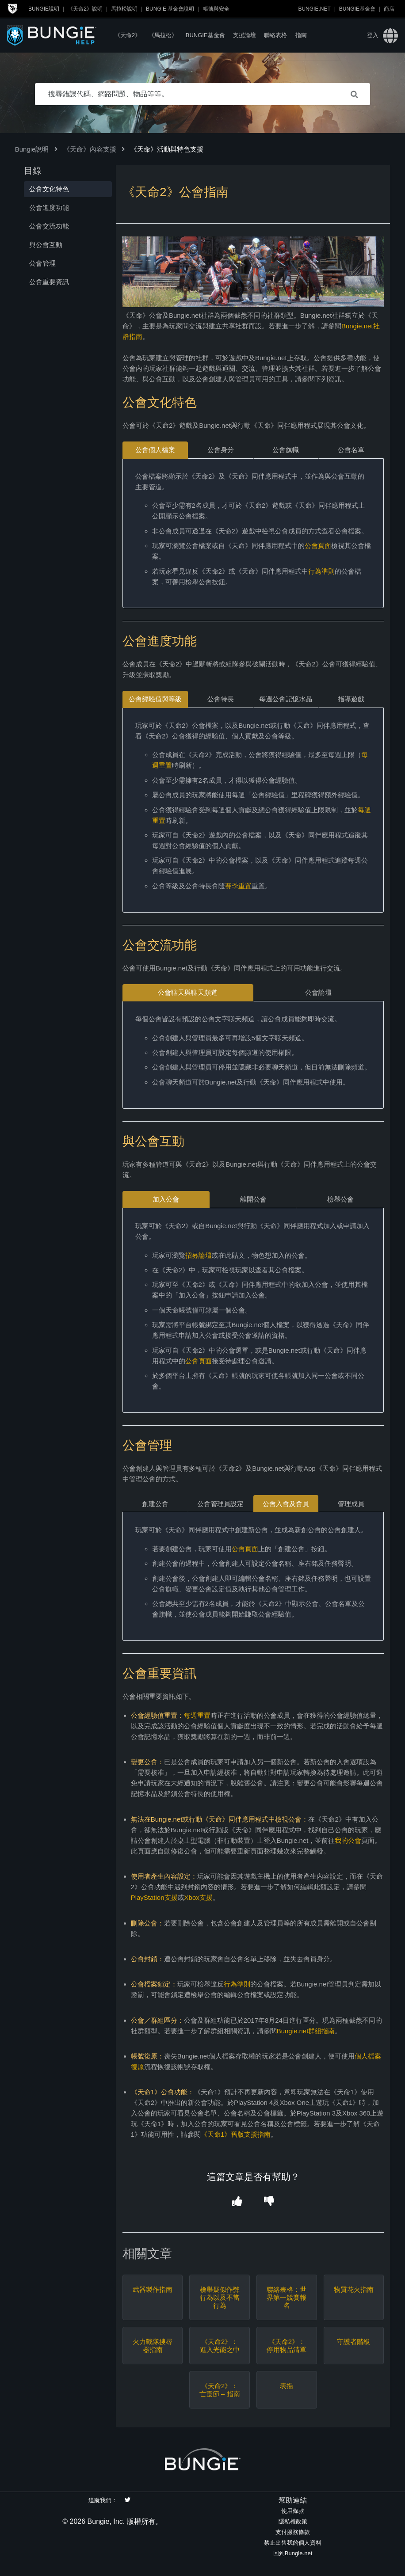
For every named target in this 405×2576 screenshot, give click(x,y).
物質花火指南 (354, 2289)
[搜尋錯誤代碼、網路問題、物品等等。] (202, 94)
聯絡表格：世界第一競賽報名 (286, 2297)
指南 (301, 35)
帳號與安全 (216, 9)
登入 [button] (372, 35)
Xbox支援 (198, 1897)
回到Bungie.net (293, 2553)
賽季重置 (238, 886)
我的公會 (348, 1840)
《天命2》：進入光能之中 (220, 2345)
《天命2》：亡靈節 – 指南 (219, 2389)
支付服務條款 (292, 2532)
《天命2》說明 (85, 9)
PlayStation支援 (154, 1897)
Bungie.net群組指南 (306, 2031)
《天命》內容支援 (89, 149)
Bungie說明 (43, 9)
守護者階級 (353, 2341)
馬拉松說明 (124, 9)
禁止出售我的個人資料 (292, 2542)
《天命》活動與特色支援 (166, 149)
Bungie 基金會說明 (170, 9)
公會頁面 (318, 545)
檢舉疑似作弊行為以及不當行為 (220, 2297)
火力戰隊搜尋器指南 (152, 2345)
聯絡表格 (275, 35)
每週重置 (197, 1715)
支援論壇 (244, 35)
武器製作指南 (152, 2289)
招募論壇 (198, 1255)
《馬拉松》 (163, 35)
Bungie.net (314, 9)
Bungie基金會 (357, 9)
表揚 (286, 2386)
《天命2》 (128, 35)
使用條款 (292, 2511)
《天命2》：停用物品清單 (286, 2345)
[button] (237, 2201)
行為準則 (321, 571)
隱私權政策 (293, 2521)
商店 (389, 9)
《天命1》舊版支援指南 (236, 2134)
